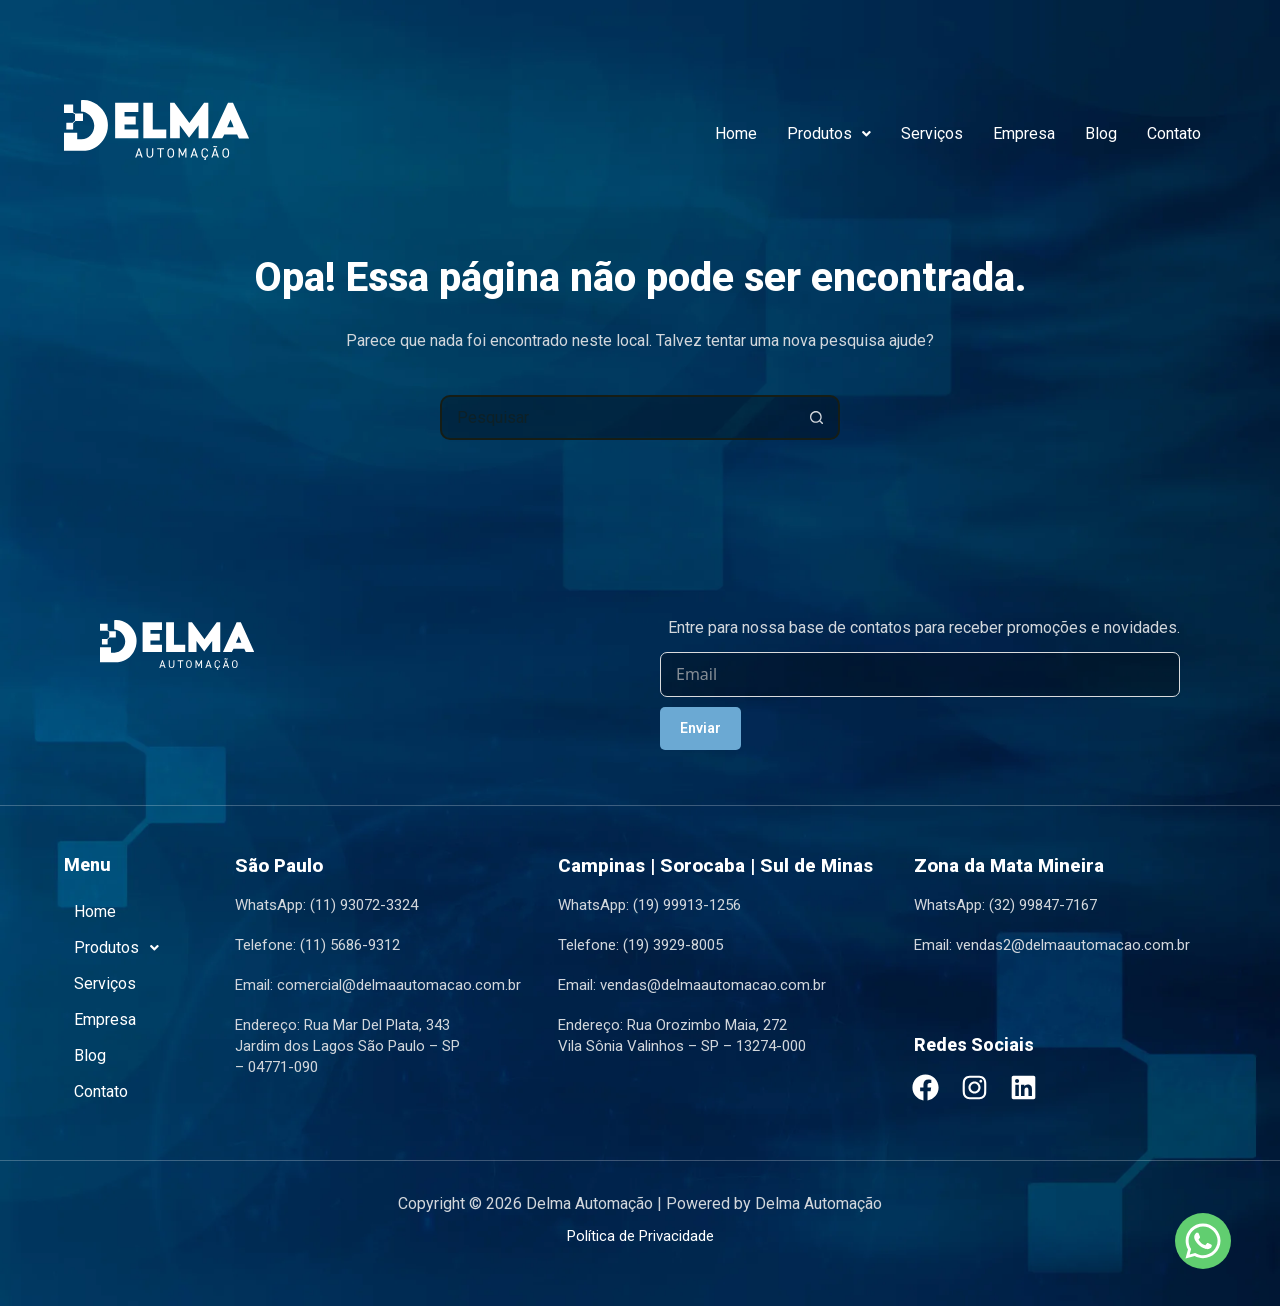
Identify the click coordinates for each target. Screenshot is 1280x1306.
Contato (1174, 133)
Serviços (932, 133)
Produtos (829, 133)
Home (736, 133)
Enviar (700, 728)
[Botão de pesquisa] (817, 417)
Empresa (1024, 133)
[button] (829, 134)
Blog (1101, 133)
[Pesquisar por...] (617, 417)
